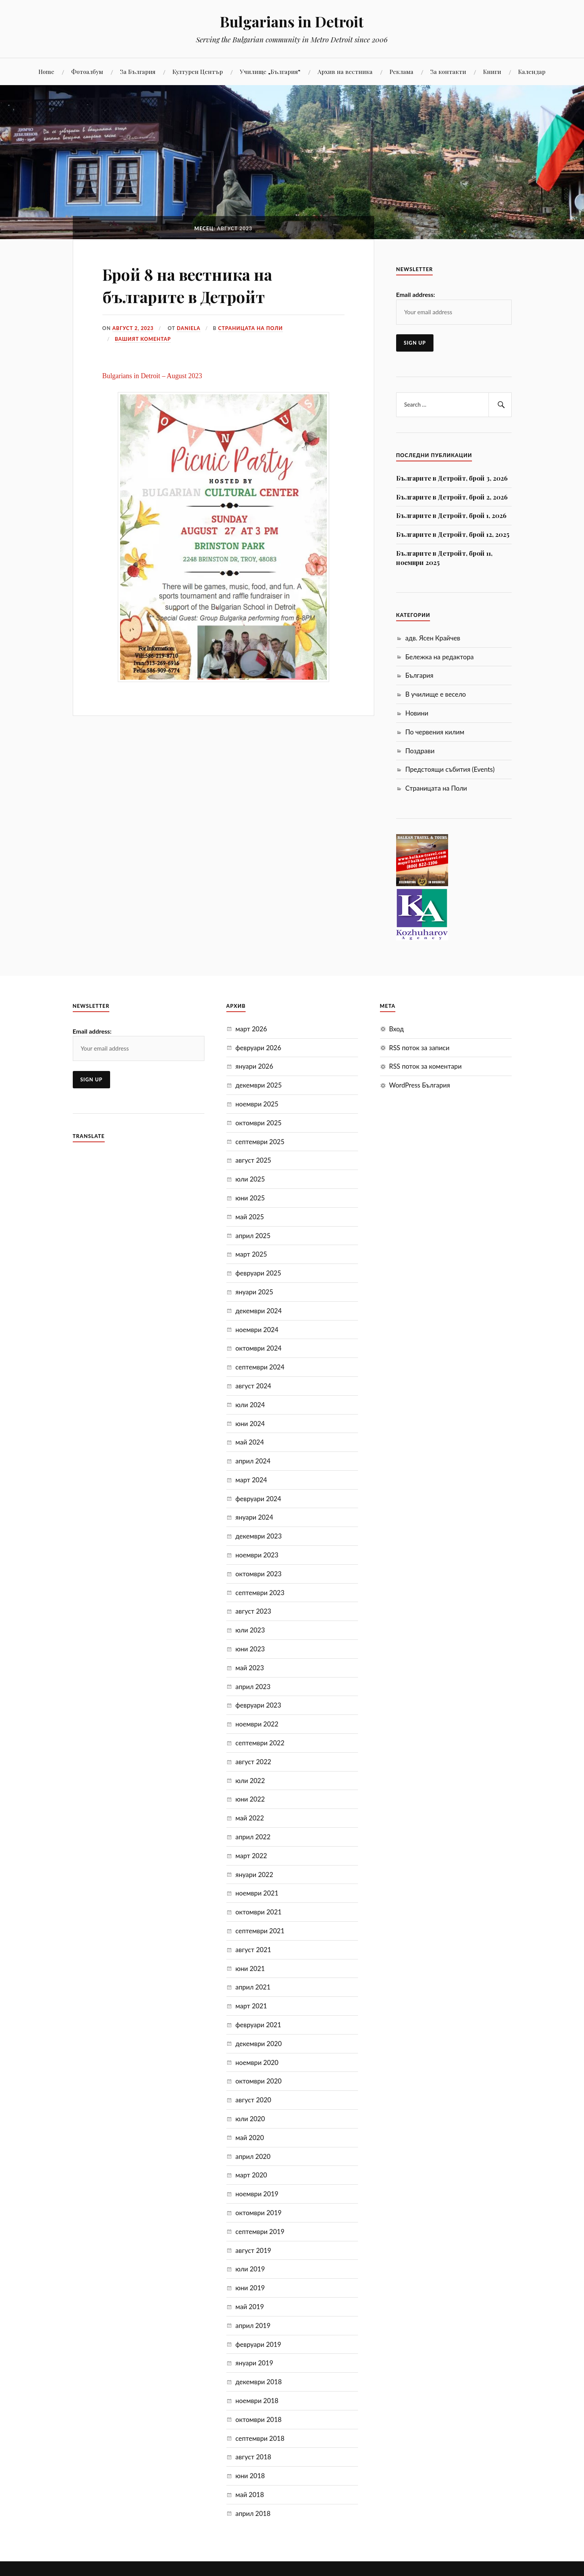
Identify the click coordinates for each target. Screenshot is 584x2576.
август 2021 (253, 1950)
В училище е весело (435, 694)
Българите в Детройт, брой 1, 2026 (451, 515)
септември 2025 (260, 1142)
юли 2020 (250, 2119)
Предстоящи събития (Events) (450, 769)
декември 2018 (259, 2382)
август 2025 (253, 1160)
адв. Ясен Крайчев (432, 638)
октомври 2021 (259, 1912)
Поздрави (420, 751)
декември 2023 (259, 1536)
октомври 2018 (259, 2419)
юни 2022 (250, 1799)
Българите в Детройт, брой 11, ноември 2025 (444, 557)
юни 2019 (250, 2288)
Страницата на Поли (251, 328)
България (419, 675)
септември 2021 (260, 1931)
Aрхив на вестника (345, 71)
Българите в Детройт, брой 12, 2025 (452, 534)
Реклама (401, 71)
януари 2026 (254, 1066)
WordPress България (419, 1085)
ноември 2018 (257, 2401)
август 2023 (253, 1611)
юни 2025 (250, 1198)
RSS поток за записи (419, 1048)
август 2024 (253, 1386)
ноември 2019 (257, 2194)
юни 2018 (250, 2476)
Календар (532, 71)
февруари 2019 (258, 2344)
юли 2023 (250, 1630)
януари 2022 (254, 1874)
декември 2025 (259, 1085)
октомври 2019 (259, 2213)
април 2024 (253, 1461)
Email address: (415, 294)
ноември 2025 (257, 1104)
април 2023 (253, 1687)
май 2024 (250, 1442)
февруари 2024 (258, 1499)
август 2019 (253, 2250)
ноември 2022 (257, 1724)
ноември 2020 (257, 2062)
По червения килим (434, 732)
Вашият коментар (143, 339)
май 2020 (250, 2138)
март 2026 (251, 1029)
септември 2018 (260, 2438)
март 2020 (251, 2175)
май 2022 (250, 1818)
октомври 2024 (259, 1348)
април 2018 (253, 2513)
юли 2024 (250, 1405)
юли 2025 (250, 1179)
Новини (416, 713)
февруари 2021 (258, 2025)
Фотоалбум (87, 71)
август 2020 (253, 2100)
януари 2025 (254, 1292)
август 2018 (253, 2457)
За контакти (448, 71)
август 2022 (253, 1762)
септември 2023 (260, 1593)
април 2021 (253, 1987)
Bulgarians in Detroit (292, 21)
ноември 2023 (257, 1555)
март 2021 (251, 2006)
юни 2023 (250, 1649)
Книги (492, 71)
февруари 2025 (258, 1273)
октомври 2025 (259, 1123)
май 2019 (250, 2307)
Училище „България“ (270, 71)
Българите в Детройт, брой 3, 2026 (452, 478)
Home (46, 71)
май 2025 (250, 1217)
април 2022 (253, 1837)
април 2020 (253, 2156)
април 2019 (253, 2325)
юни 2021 (250, 1968)
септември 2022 (260, 1743)
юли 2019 (250, 2269)
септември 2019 (260, 2231)
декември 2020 (259, 2044)
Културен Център (197, 71)
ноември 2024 (257, 1330)
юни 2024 (250, 1424)
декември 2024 (259, 1311)
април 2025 (253, 1236)
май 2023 (250, 1668)
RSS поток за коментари (425, 1066)
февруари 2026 (258, 1048)
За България (138, 71)
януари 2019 (254, 2363)
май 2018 (250, 2495)
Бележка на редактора (439, 657)
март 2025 (251, 1254)
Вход (396, 1029)
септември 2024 (260, 1367)
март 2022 (251, 1856)
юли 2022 (250, 1781)
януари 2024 (254, 1517)
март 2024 (251, 1480)
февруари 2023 (258, 1705)
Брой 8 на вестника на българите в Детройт (195, 284)
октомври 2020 (259, 2081)
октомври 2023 (259, 1574)
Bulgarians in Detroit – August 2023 (152, 376)
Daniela (189, 328)
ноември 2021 (257, 1893)
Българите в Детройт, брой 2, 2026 (452, 497)
